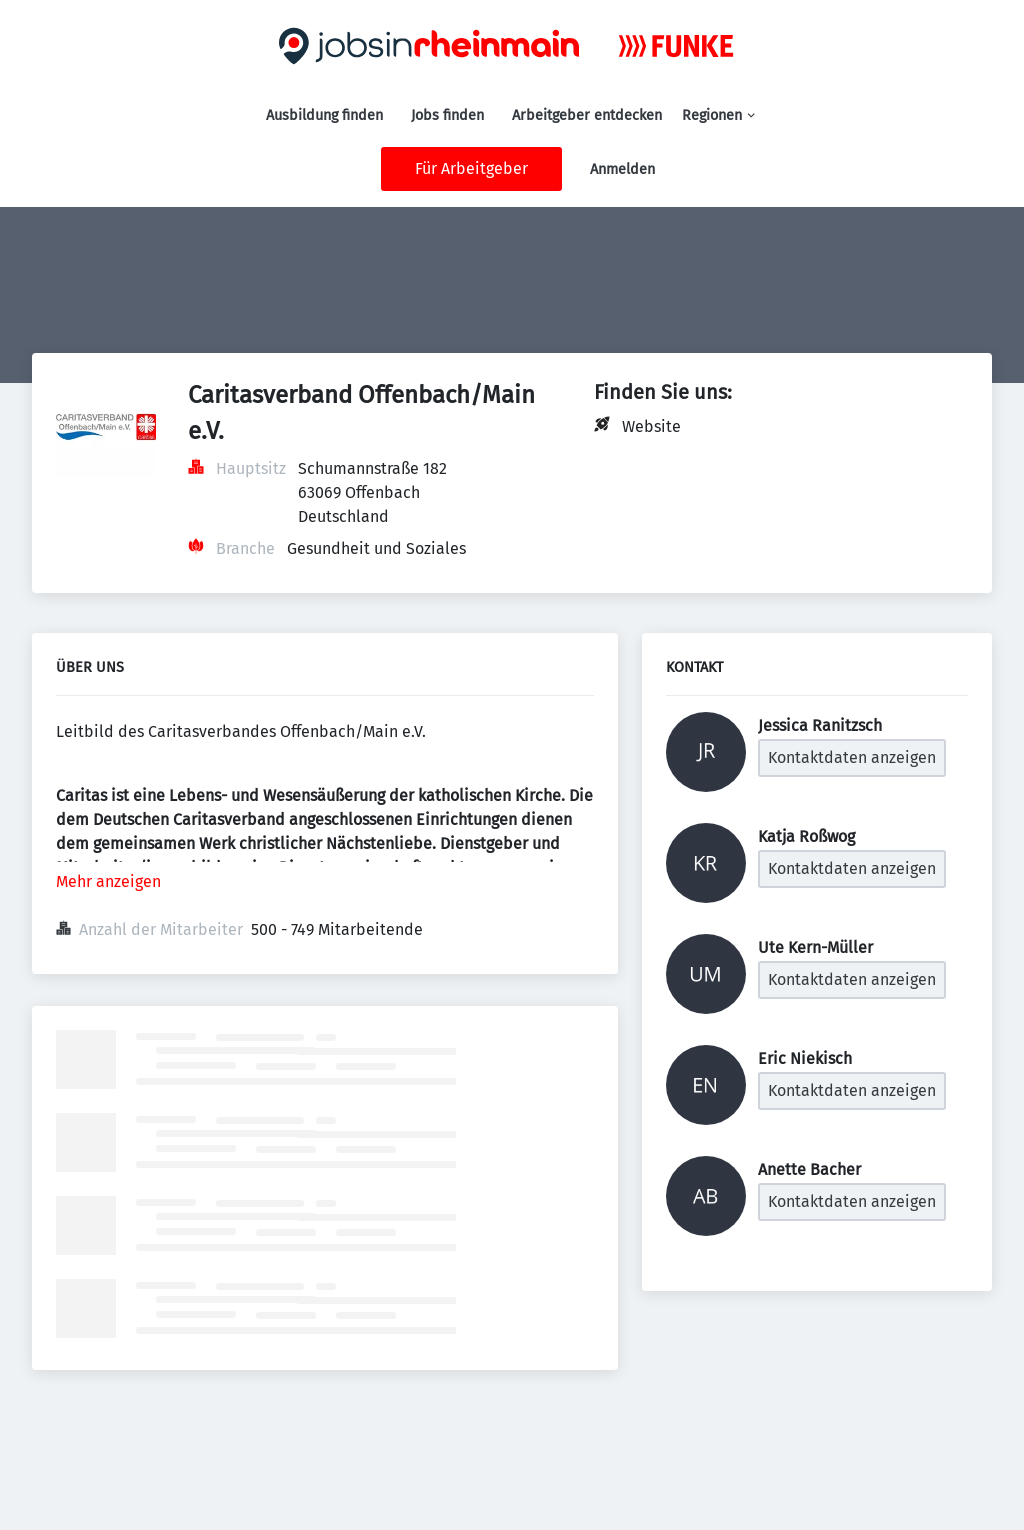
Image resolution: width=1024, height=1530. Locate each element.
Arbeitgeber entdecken (587, 115)
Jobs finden (447, 115)
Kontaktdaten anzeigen (852, 757)
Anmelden (622, 169)
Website (651, 426)
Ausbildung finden (324, 115)
